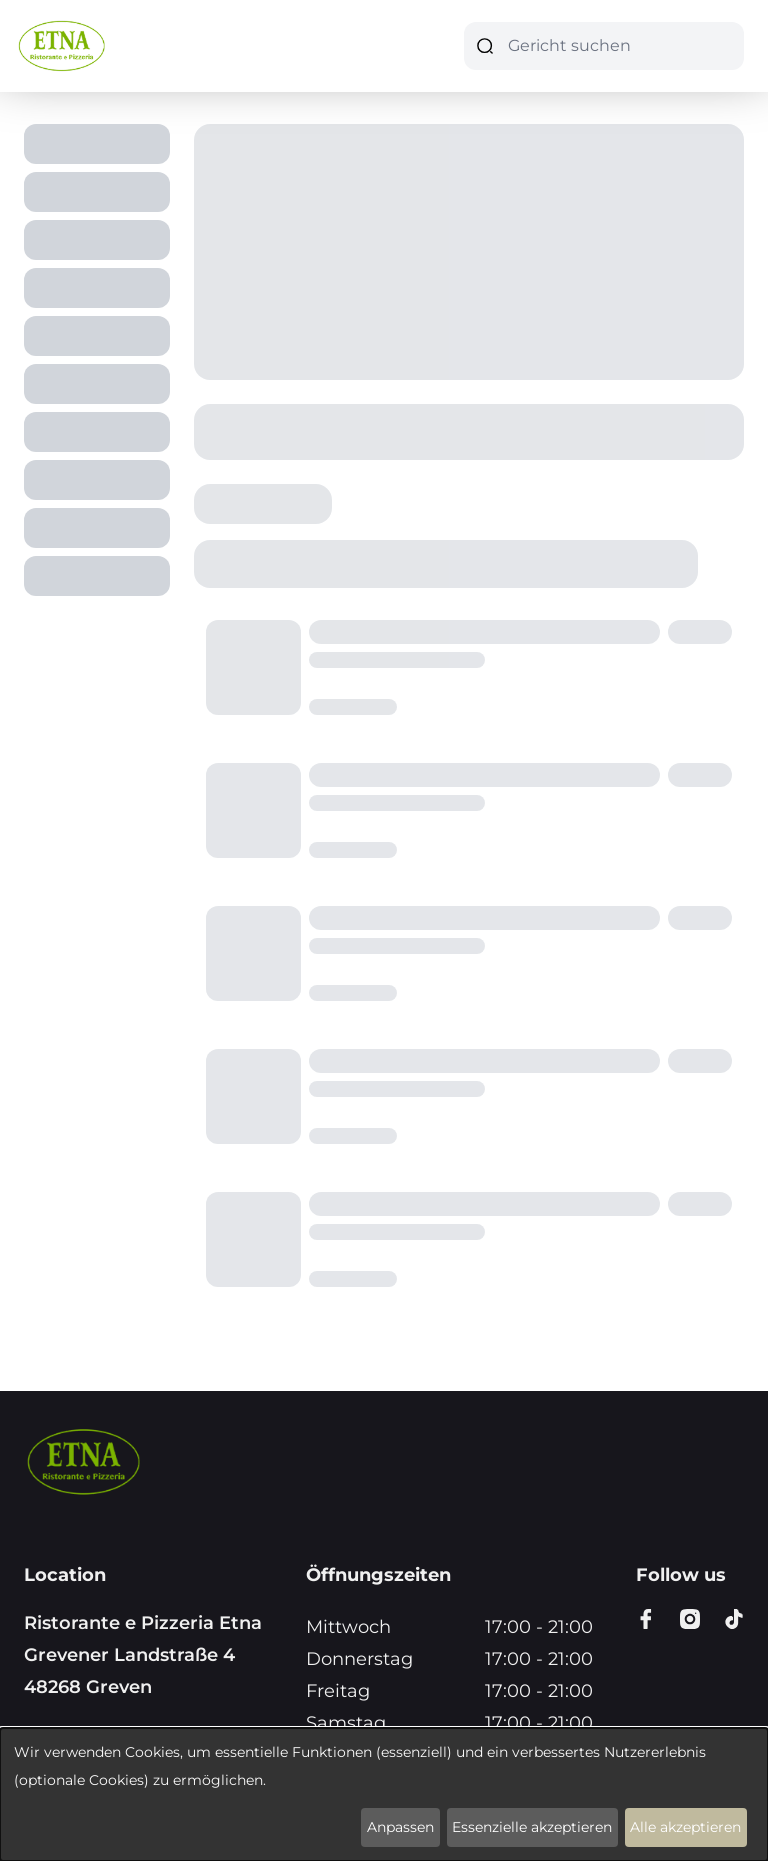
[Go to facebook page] (646, 1619)
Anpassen (400, 1827)
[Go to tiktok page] (734, 1619)
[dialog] (384, 1794)
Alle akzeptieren (685, 1827)
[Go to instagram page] (690, 1619)
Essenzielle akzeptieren (532, 1827)
